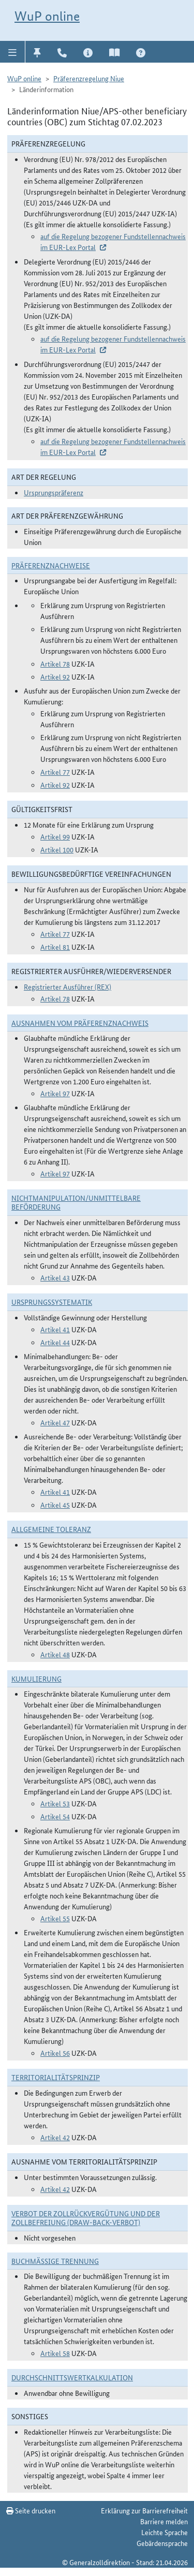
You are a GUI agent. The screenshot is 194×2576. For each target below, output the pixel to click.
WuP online (47, 16)
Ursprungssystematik (51, 1302)
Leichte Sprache (164, 2532)
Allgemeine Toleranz (51, 1529)
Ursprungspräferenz (53, 492)
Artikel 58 (55, 2353)
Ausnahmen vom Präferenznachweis (79, 1023)
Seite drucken (30, 2510)
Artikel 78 (55, 663)
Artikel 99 (55, 836)
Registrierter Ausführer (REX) (67, 986)
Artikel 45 (55, 1504)
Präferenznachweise (50, 565)
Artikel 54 (55, 1816)
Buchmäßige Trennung (55, 2261)
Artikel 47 (55, 1422)
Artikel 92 (55, 676)
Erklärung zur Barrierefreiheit (144, 2510)
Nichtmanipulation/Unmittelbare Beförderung (76, 1202)
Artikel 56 (55, 2053)
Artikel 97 (55, 1093)
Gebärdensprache (162, 2543)
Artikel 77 (55, 772)
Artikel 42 (55, 2137)
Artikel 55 (55, 1918)
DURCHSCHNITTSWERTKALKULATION (72, 2377)
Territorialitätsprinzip (55, 2077)
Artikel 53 (55, 1803)
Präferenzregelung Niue (88, 78)
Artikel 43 (55, 1277)
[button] (12, 52)
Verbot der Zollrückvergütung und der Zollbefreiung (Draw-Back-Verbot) (85, 2217)
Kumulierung (36, 1678)
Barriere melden (164, 2521)
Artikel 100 (56, 849)
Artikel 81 (55, 946)
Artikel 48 (55, 1654)
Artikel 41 (55, 1329)
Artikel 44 (55, 1342)
